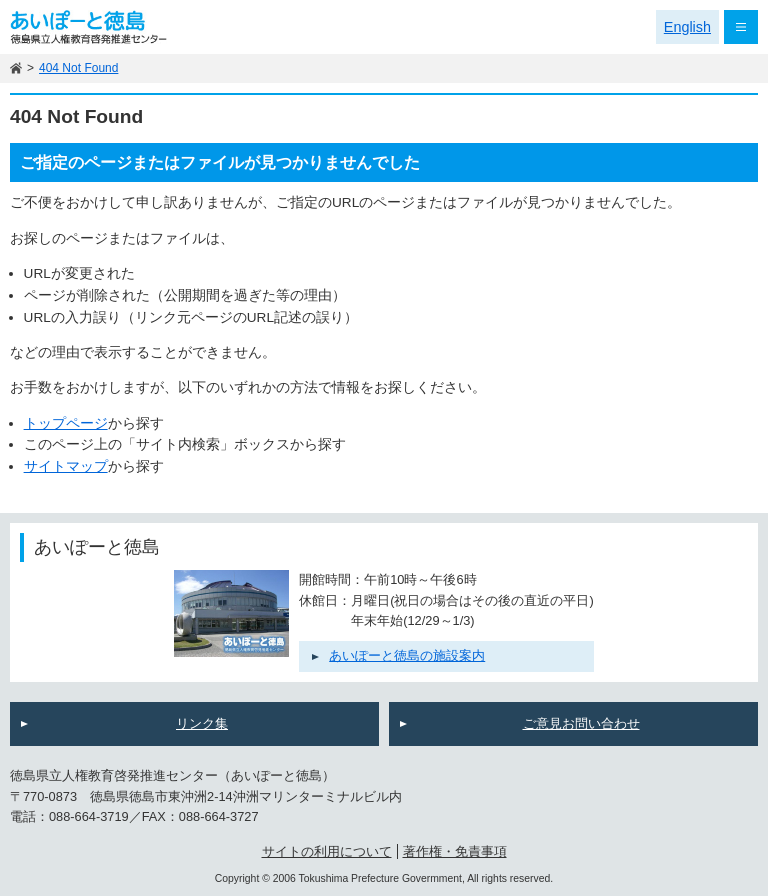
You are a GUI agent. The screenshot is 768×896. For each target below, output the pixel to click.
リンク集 (202, 723)
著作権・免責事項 (455, 851)
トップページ (66, 423)
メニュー (741, 27)
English (687, 27)
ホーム (16, 68)
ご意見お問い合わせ (581, 723)
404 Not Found (78, 68)
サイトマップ (66, 466)
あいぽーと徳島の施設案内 (407, 655)
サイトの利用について (327, 851)
